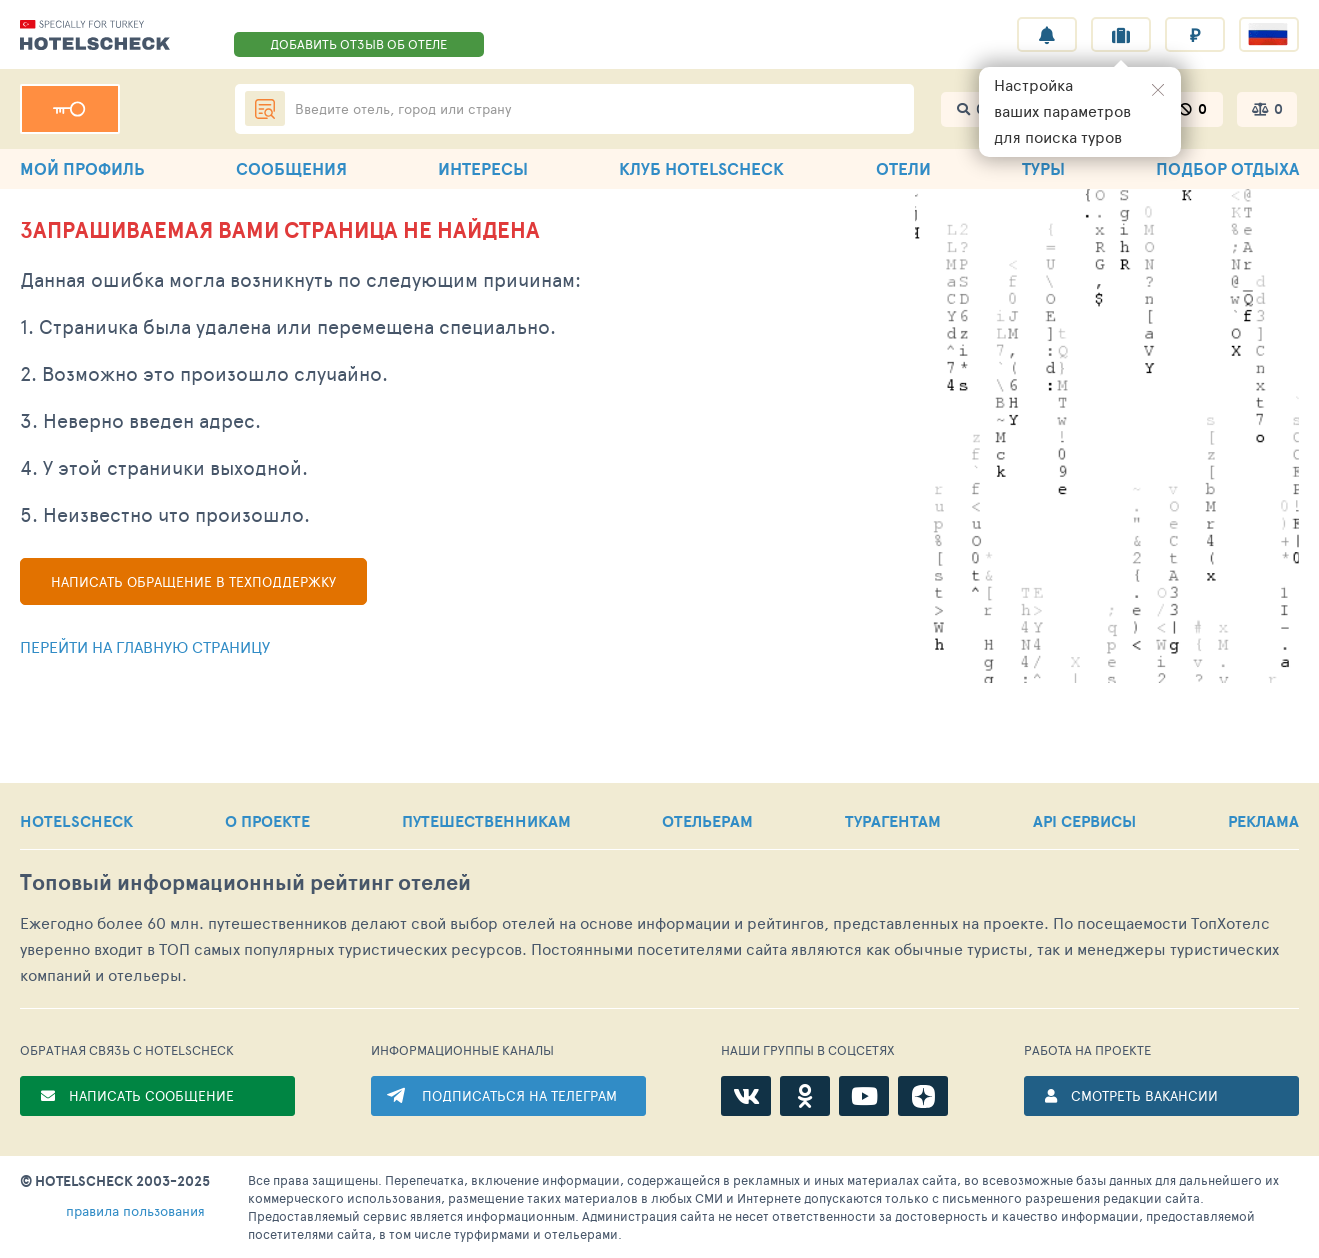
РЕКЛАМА (1263, 821)
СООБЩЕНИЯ (291, 168)
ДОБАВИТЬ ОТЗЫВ (358, 44)
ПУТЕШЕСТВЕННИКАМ (486, 821)
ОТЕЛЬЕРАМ (707, 821)
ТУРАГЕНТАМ (893, 821)
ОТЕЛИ (903, 168)
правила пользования (135, 1210)
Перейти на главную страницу (145, 646)
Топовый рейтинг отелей (245, 882)
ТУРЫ (1043, 168)
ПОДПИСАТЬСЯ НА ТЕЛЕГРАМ (519, 1095)
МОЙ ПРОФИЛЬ (82, 168)
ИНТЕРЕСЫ (483, 168)
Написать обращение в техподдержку (193, 581)
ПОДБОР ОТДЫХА (1227, 168)
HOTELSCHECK (76, 821)
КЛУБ (701, 168)
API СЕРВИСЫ (1084, 821)
